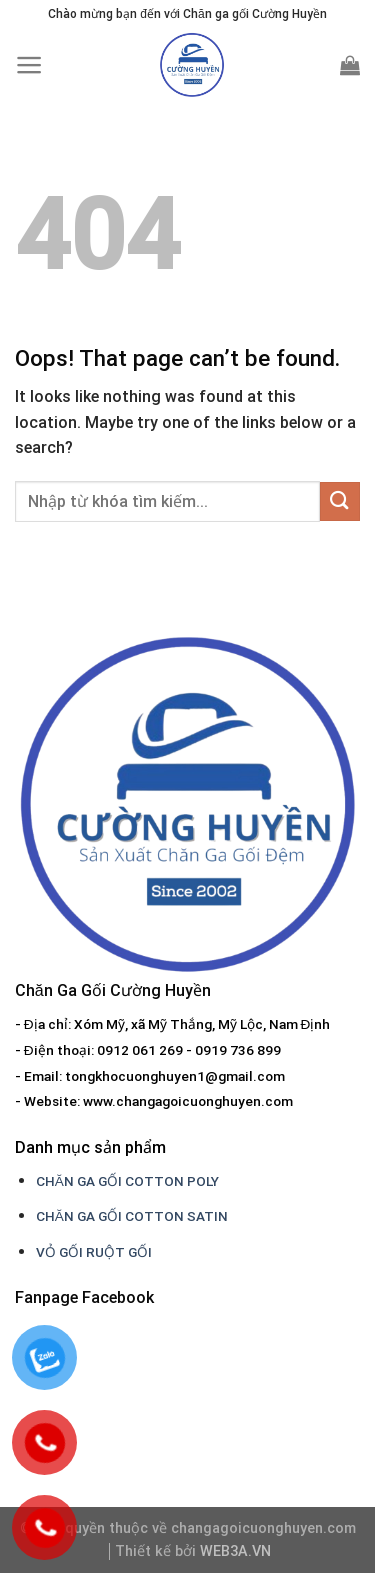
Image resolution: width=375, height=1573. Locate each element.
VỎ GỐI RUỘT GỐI (94, 1252)
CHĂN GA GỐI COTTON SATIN (132, 1216)
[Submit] (340, 501)
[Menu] (29, 65)
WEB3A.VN (235, 1551)
